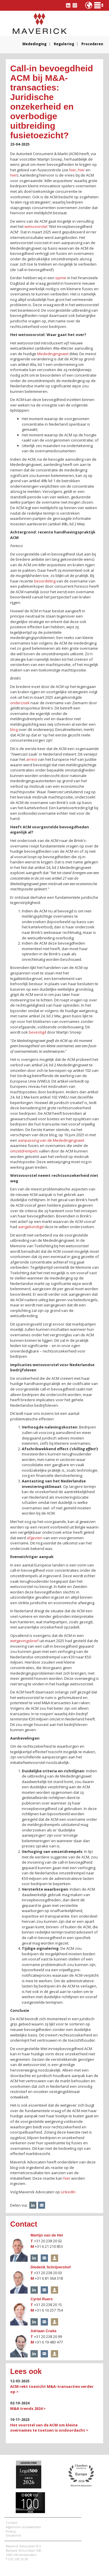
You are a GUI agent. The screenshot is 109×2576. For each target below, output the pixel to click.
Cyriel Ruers (42, 2299)
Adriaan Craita (43, 2331)
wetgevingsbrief (24, 1640)
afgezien (34, 1537)
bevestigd (37, 1032)
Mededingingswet (53, 353)
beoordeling (45, 581)
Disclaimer (13, 2535)
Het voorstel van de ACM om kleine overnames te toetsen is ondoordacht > (49, 2427)
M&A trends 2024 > (28, 2408)
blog (14, 729)
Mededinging (34, 44)
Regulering (64, 44)
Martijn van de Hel (47, 2235)
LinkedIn (68, 2191)
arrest (31, 759)
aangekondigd (31, 1226)
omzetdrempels (24, 1151)
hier (72, 170)
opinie (60, 277)
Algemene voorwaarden (23, 2527)
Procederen (92, 44)
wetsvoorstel (35, 226)
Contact (11, 2523)
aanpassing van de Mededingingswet (51, 1140)
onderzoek (20, 702)
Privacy (11, 2531)
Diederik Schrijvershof (51, 2267)
